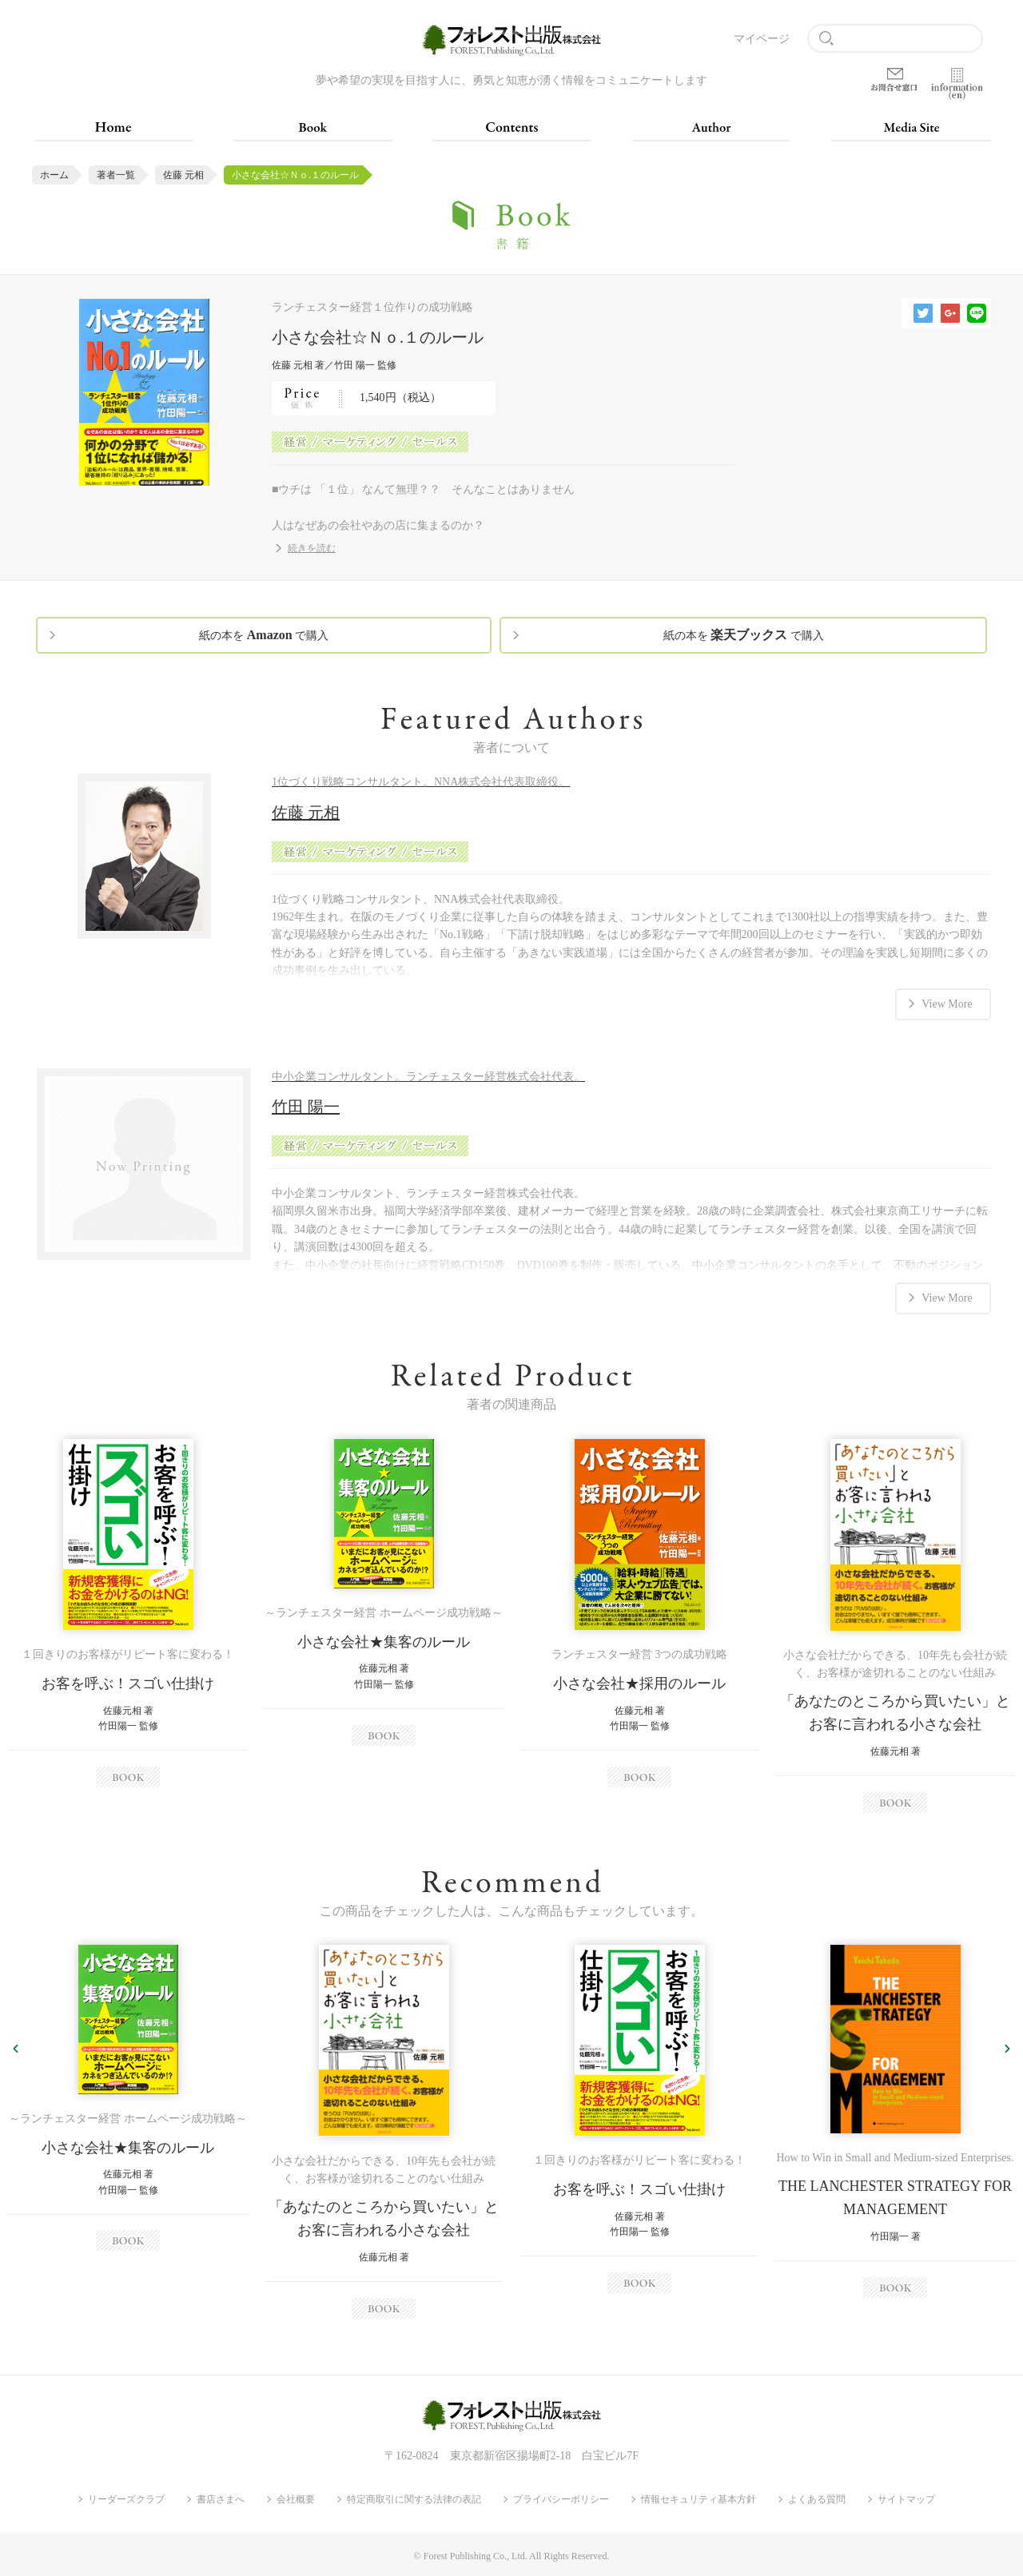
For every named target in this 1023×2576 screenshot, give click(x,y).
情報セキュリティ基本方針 (698, 2499)
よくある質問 (817, 2499)
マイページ (762, 39)
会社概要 (296, 2499)
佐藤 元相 (183, 175)
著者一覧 (116, 175)
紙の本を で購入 (263, 635)
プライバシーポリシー (561, 2499)
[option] (128, 1613)
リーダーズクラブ (126, 2499)
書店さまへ (221, 2499)
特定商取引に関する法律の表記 (414, 2499)
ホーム (54, 175)
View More (946, 1004)
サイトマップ (906, 2499)
